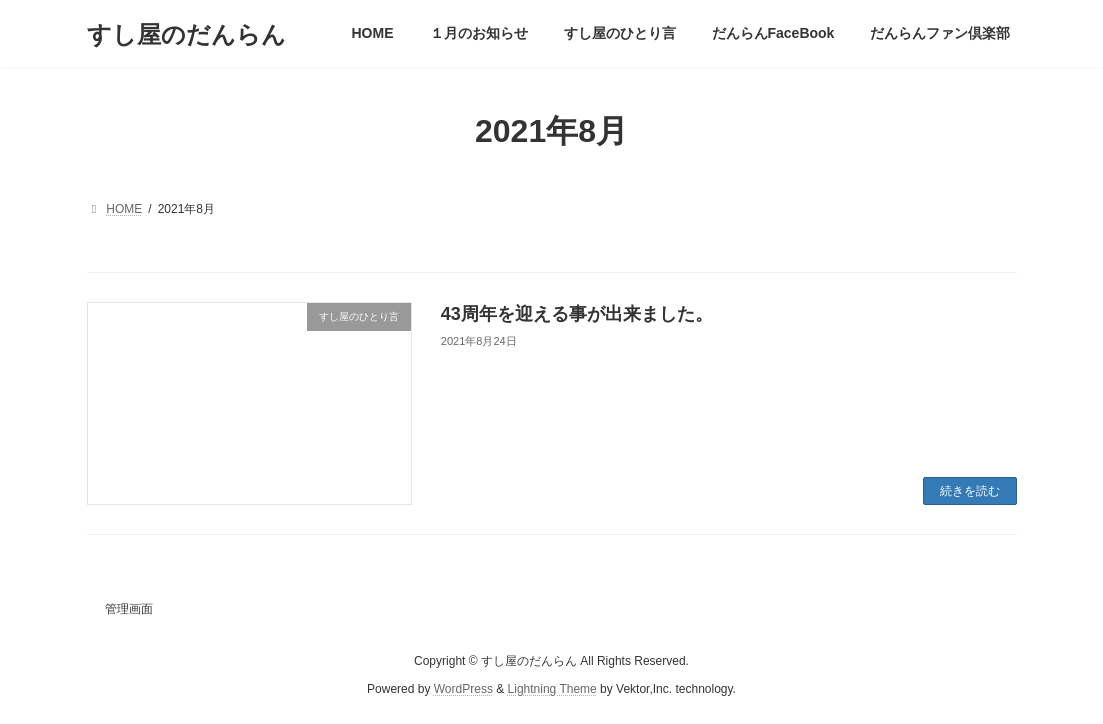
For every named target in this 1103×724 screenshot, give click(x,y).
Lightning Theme (552, 690)
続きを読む (970, 491)
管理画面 (129, 609)
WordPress (463, 690)
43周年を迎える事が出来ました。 (577, 314)
